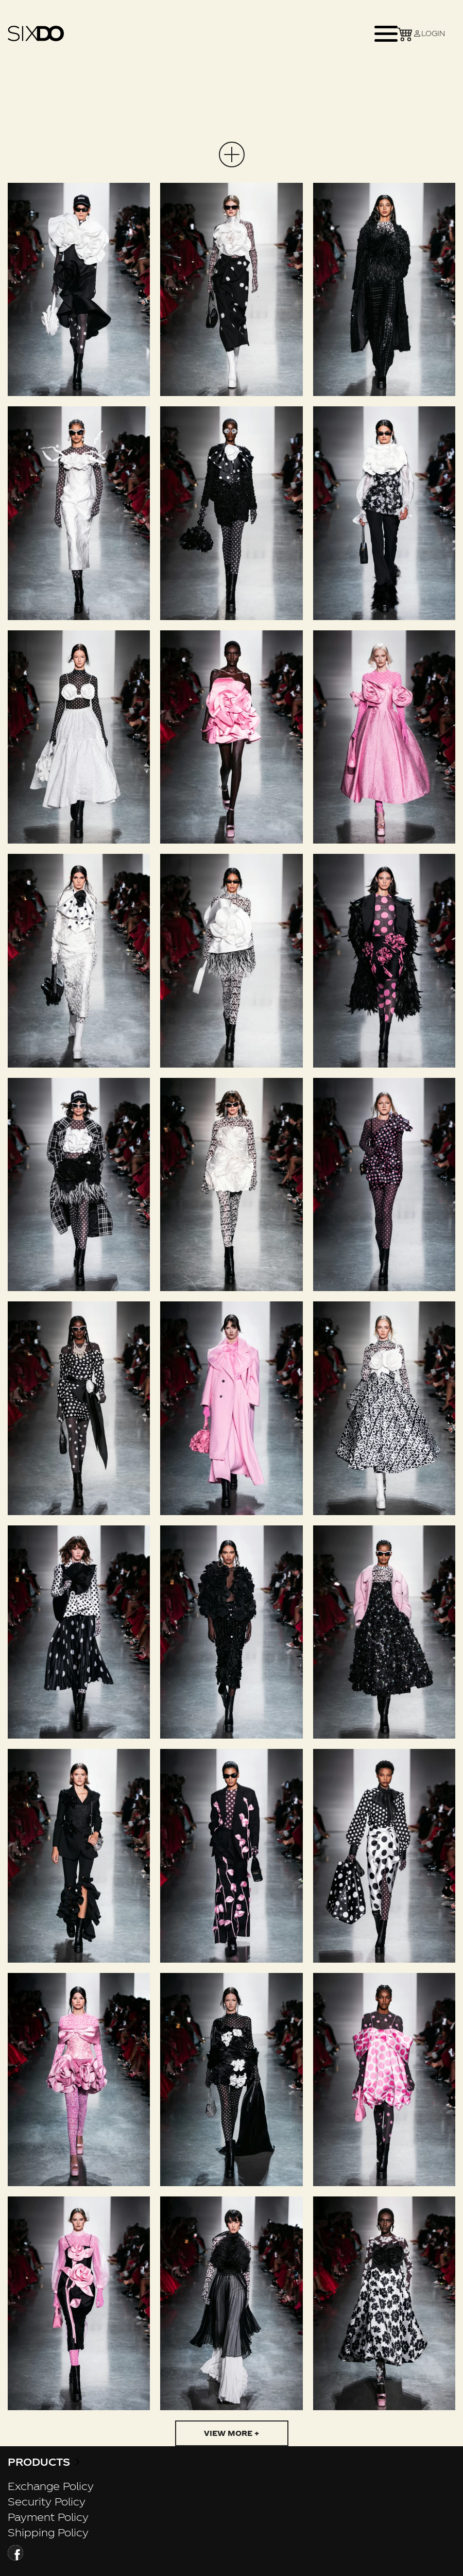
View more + (231, 2433)
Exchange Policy (51, 2486)
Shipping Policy (48, 2532)
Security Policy (46, 2501)
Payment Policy (48, 2517)
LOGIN (429, 33)
